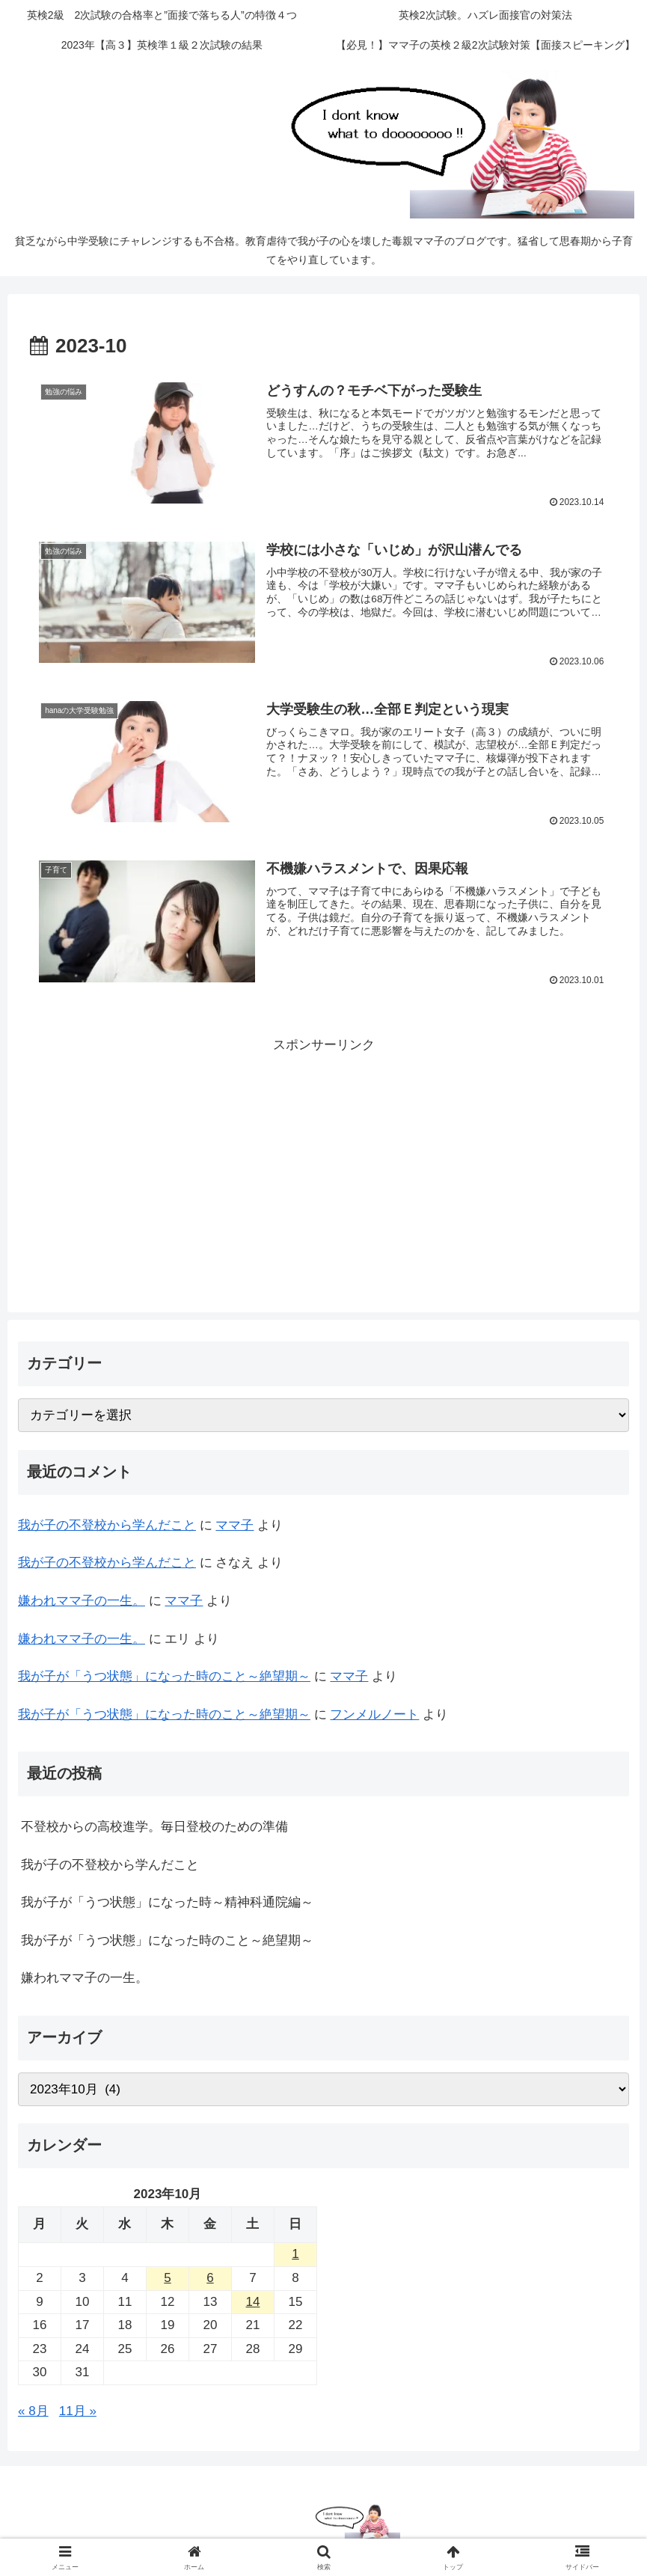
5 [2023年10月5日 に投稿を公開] (167, 2278)
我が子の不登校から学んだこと (107, 1525)
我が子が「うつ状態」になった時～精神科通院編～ (167, 1902)
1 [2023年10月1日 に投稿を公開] (295, 2254)
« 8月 (33, 2411)
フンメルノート (374, 1714)
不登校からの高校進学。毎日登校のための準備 (154, 1827)
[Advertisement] (323, 1162)
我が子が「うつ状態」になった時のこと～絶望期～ (164, 1676)
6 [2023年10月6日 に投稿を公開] (209, 2278)
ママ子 (234, 1525)
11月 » (77, 2411)
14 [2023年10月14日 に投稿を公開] (253, 2302)
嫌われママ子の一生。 (81, 1601)
